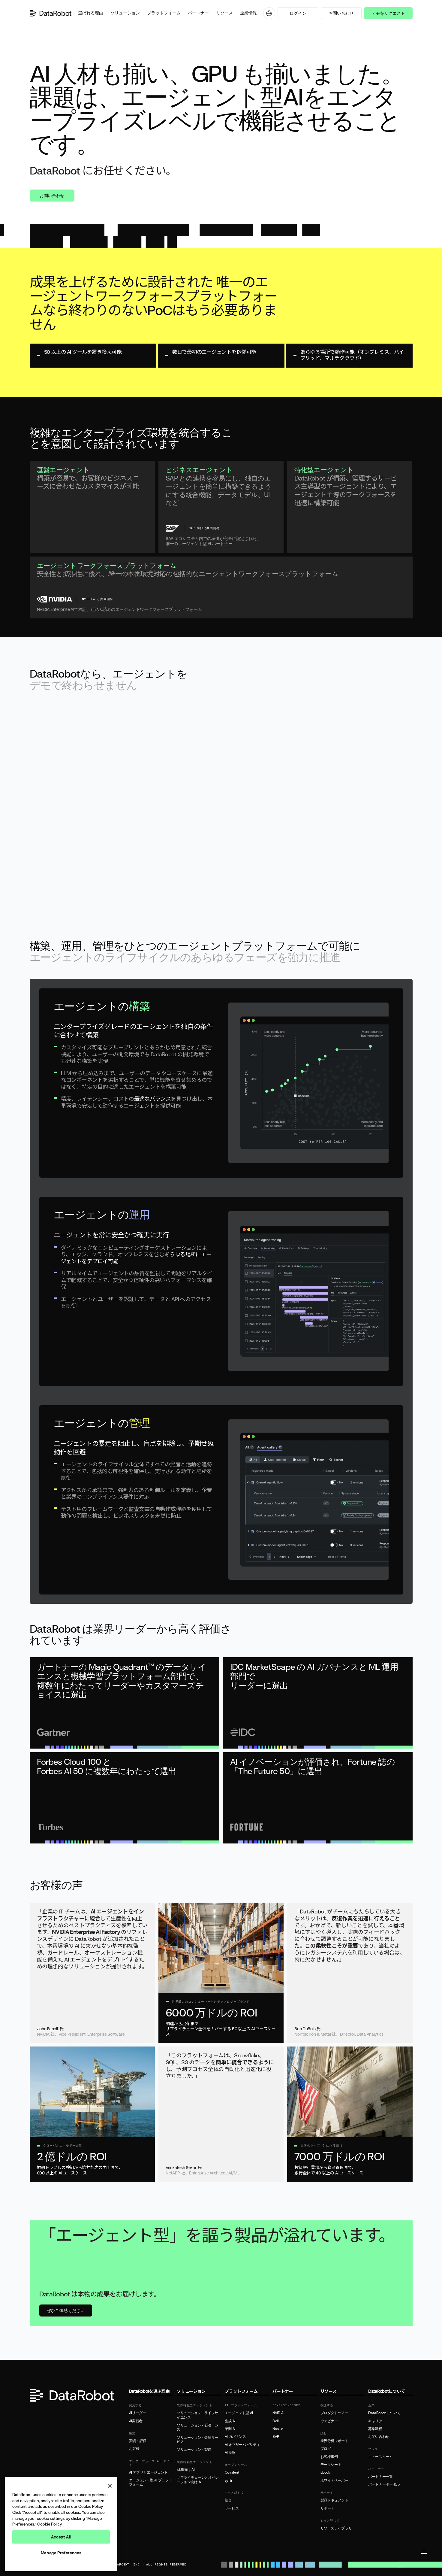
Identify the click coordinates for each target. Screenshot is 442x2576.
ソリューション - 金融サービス (197, 2439)
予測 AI (230, 2429)
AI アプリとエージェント (148, 2472)
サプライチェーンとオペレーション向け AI (198, 2479)
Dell (275, 2421)
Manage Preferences (61, 2552)
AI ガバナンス (235, 2437)
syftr (229, 2480)
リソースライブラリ (336, 2528)
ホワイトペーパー (334, 2480)
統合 (228, 2500)
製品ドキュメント (334, 2500)
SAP (275, 2437)
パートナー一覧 (380, 2476)
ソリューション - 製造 (194, 2449)
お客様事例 (329, 2457)
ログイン (298, 13)
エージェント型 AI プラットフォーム (150, 2482)
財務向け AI (185, 2470)
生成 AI (230, 2421)
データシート (330, 2464)
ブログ (325, 2449)
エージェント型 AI (239, 2413)
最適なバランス (152, 1098)
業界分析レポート (334, 2441)
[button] (90, 13)
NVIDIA (278, 2413)
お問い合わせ (341, 13)
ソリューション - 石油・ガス (197, 2427)
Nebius (277, 2429)
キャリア (375, 2421)
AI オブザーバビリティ (242, 2445)
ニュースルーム (380, 2457)
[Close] (109, 2486)
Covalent (232, 2472)
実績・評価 (137, 2441)
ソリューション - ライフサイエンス (197, 2415)
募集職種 (375, 2429)
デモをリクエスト (388, 13)
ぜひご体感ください (66, 2310)
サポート (327, 2508)
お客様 (134, 2449)
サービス (232, 2508)
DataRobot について (384, 2413)
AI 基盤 (230, 2452)
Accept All (61, 2537)
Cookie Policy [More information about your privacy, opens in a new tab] (49, 2524)
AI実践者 (136, 2421)
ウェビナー (329, 2421)
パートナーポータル (384, 2484)
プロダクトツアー (334, 2413)
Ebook (325, 2472)
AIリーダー (137, 2413)
